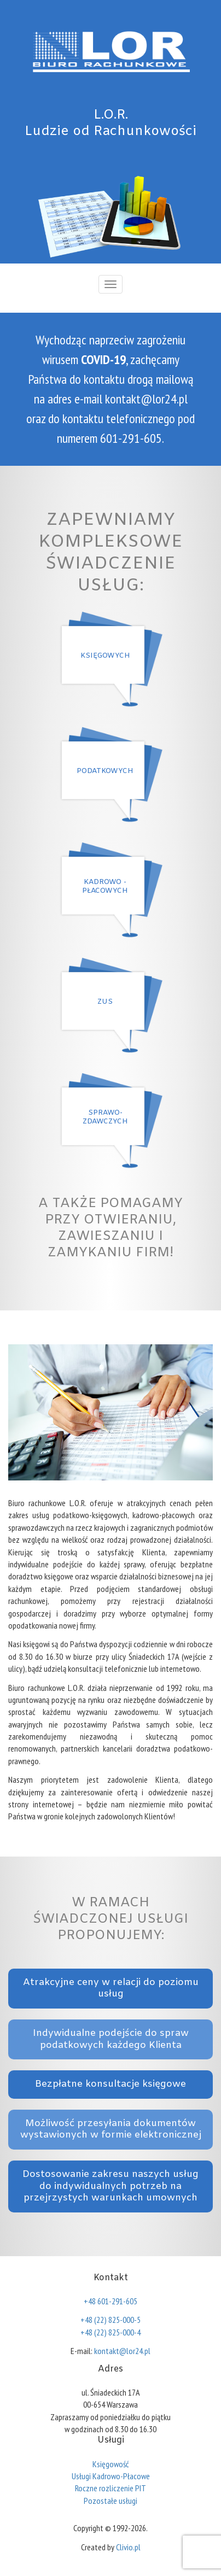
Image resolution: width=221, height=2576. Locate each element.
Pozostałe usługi (110, 2500)
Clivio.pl (128, 2547)
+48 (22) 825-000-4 (110, 2332)
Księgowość (110, 2463)
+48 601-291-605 (110, 2301)
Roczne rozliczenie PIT (110, 2488)
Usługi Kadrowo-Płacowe (111, 2475)
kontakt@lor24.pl (146, 398)
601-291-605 (131, 438)
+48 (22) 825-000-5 (110, 2319)
